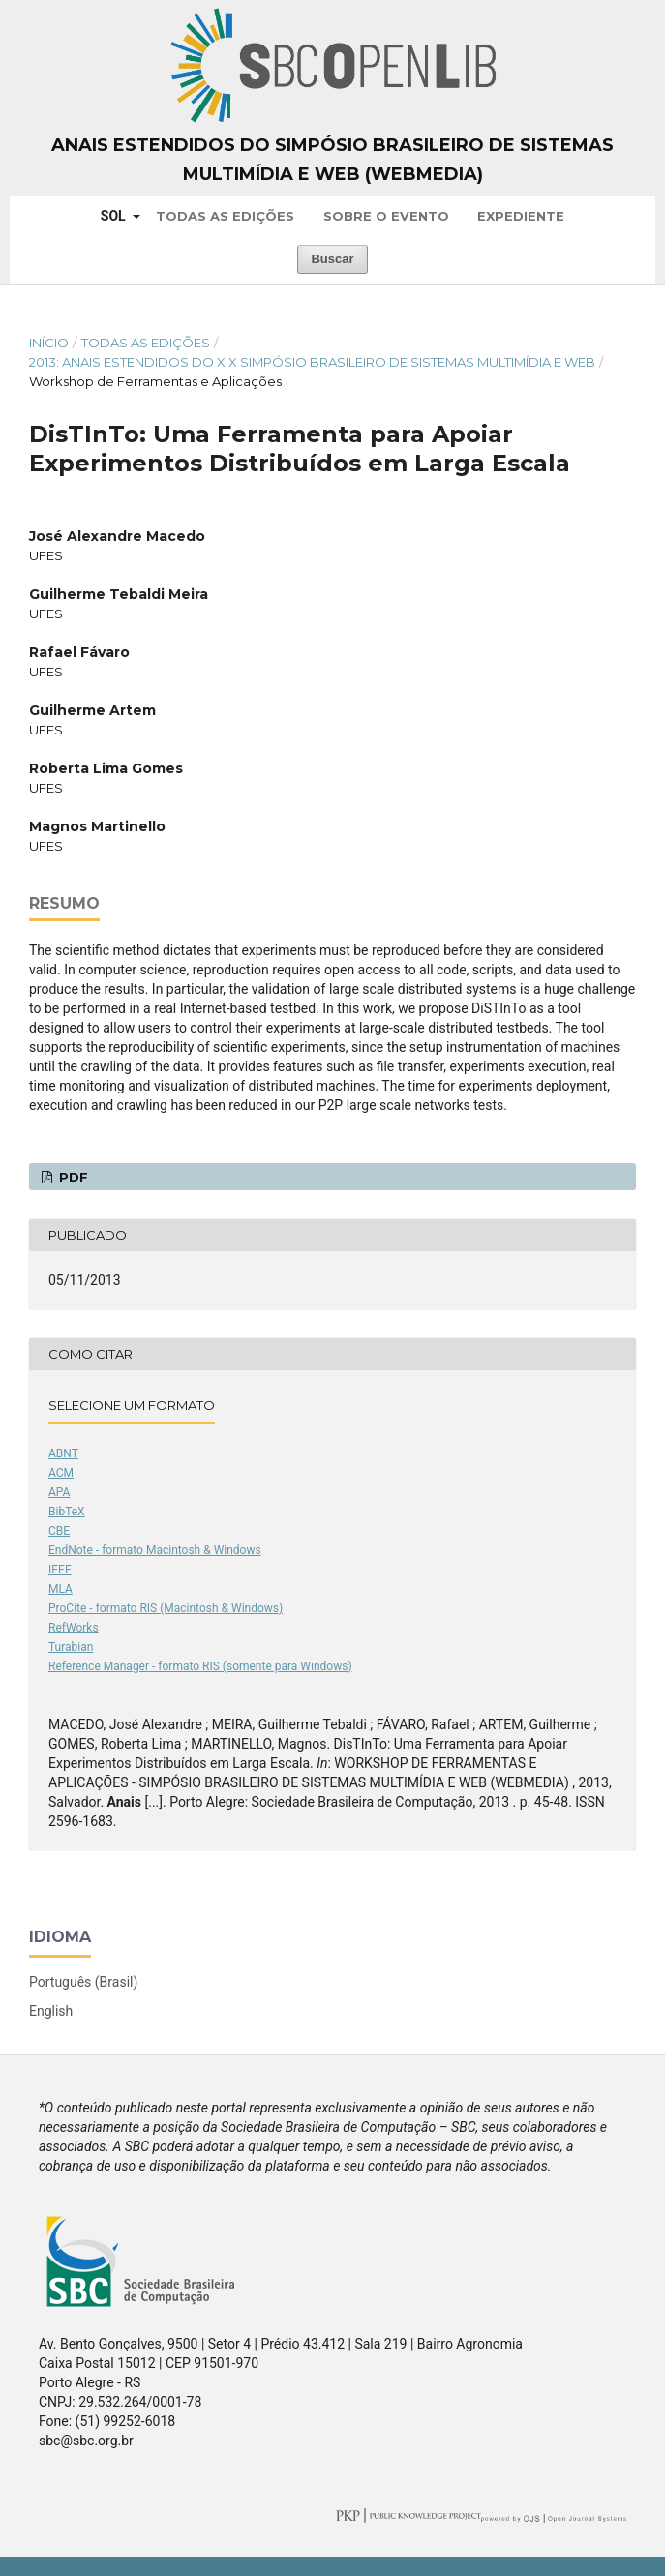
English (51, 2011)
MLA (60, 1589)
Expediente (520, 216)
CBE (59, 1531)
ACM (61, 1473)
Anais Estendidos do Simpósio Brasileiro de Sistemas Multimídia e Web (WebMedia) (332, 160)
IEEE (60, 1569)
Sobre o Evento (386, 216)
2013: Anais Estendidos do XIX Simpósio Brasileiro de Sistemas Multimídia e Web (312, 362)
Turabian (70, 1647)
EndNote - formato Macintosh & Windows (154, 1550)
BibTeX (66, 1511)
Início (49, 342)
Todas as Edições (225, 216)
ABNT (63, 1453)
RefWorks (73, 1627)
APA (59, 1492)
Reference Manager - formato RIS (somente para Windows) (200, 1666)
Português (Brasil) (83, 1982)
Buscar (332, 259)
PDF (71, 1176)
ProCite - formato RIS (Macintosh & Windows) (165, 1608)
